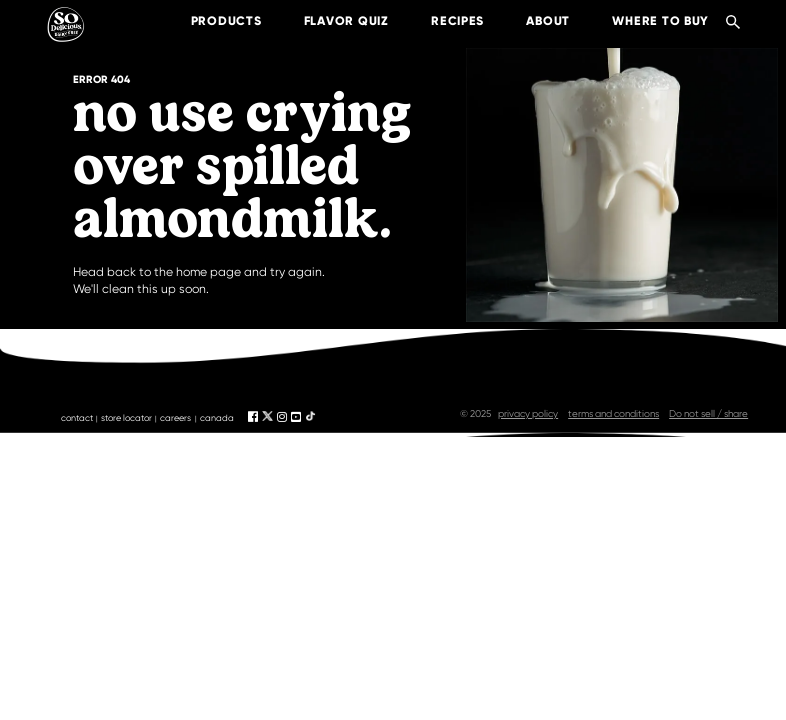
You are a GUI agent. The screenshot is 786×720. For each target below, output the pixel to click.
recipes (441, 20)
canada (217, 418)
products (210, 20)
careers (175, 418)
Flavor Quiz (330, 20)
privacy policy (528, 413)
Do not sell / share (708, 413)
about (533, 20)
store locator (126, 418)
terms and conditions (613, 413)
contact (77, 418)
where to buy (645, 20)
